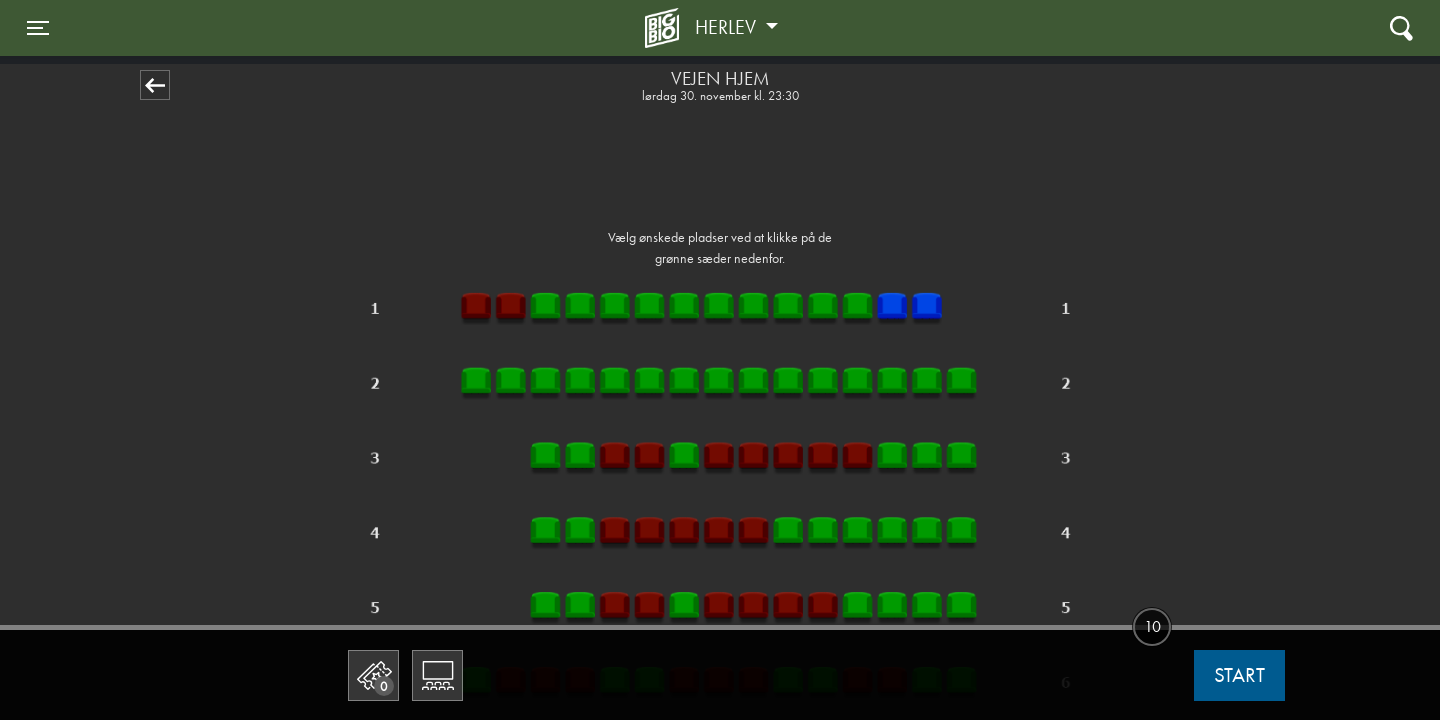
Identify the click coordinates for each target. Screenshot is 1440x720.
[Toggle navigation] (38, 28)
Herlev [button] (728, 27)
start (1239, 675)
